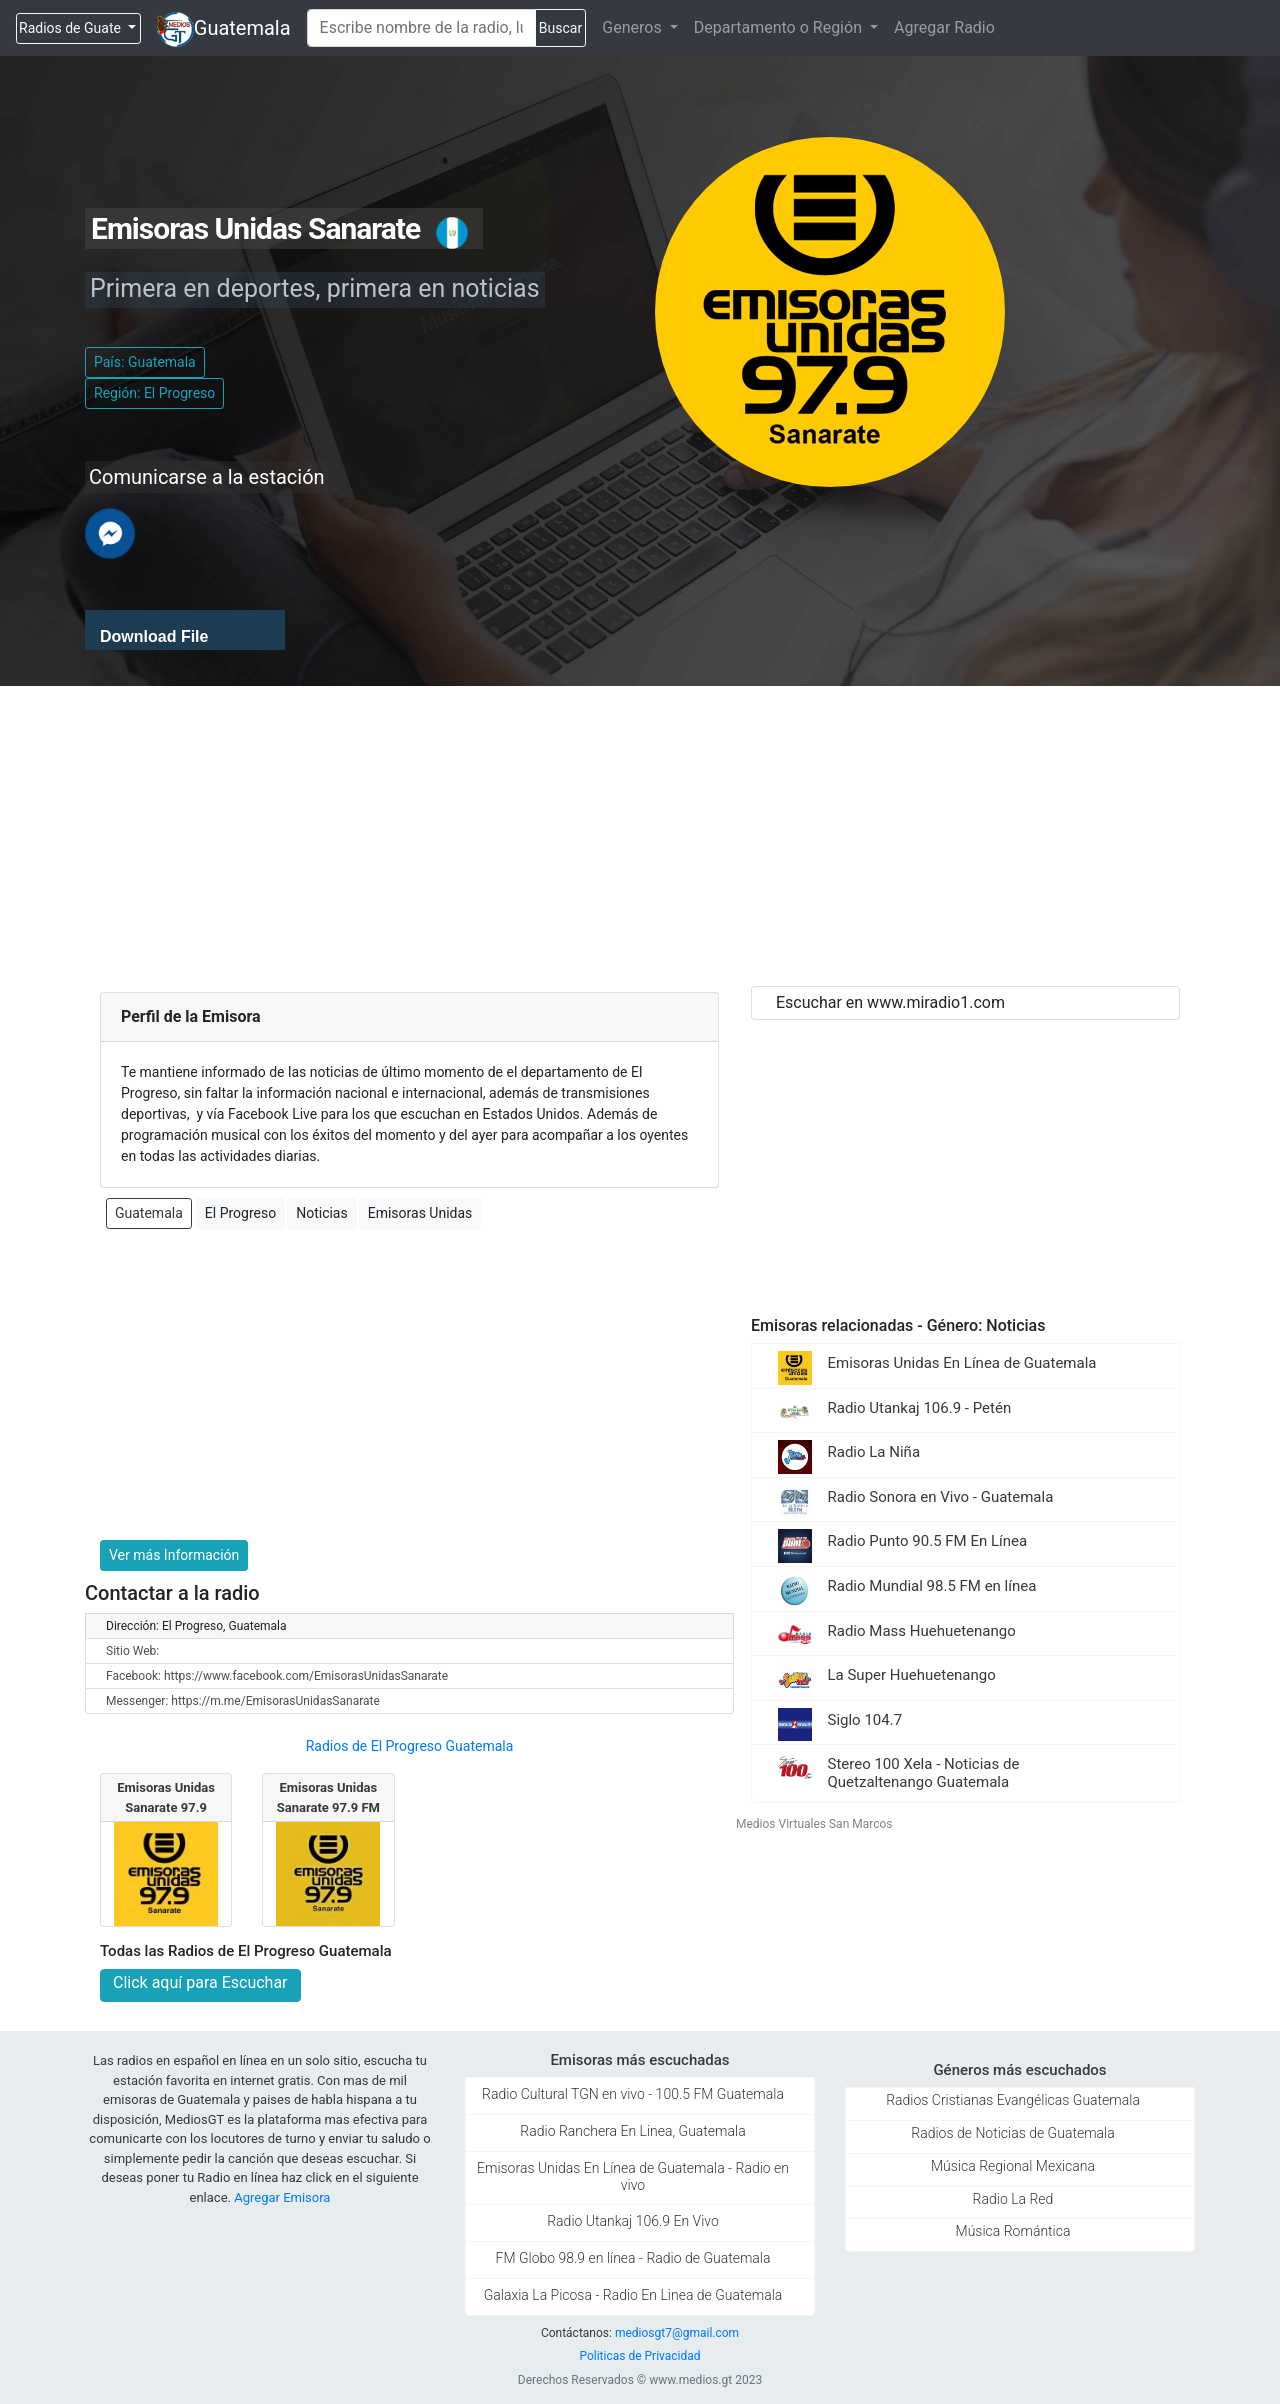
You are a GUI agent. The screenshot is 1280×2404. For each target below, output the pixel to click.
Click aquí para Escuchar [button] (200, 1982)
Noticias (322, 1213)
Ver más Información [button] (174, 1555)
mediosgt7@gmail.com (677, 2333)
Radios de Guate (71, 28)
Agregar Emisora (282, 2197)
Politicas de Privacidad (639, 2356)
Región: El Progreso (154, 393)
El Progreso (240, 1213)
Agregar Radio (944, 27)
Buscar (560, 28)
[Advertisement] (640, 836)
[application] (185, 630)
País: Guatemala (145, 362)
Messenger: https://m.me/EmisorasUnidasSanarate (243, 1701)
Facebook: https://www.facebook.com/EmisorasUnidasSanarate (277, 1676)
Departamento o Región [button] (780, 27)
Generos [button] (633, 27)
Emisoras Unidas (420, 1213)
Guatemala (242, 28)
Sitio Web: (132, 1651)
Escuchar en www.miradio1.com (890, 1002)
